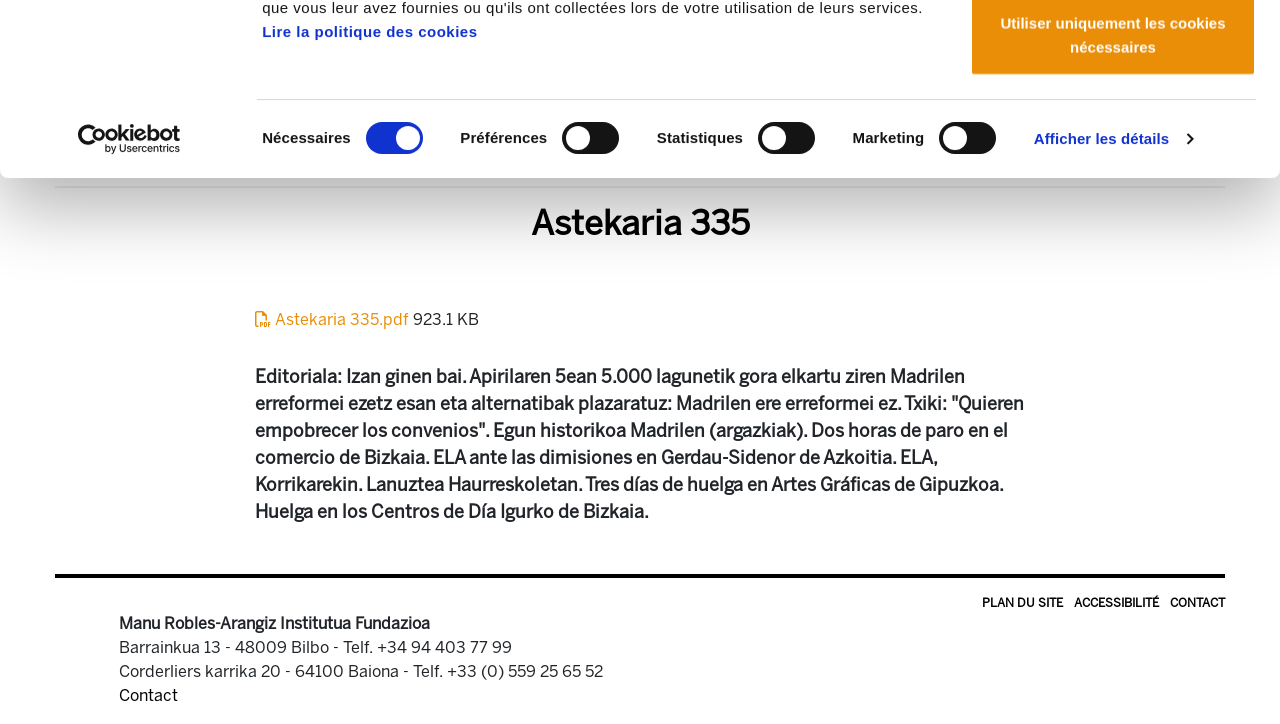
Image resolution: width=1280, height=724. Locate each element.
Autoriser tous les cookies (1113, 52)
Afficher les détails (1101, 299)
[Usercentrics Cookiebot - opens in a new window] (129, 300)
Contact (1197, 603)
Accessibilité (1116, 603)
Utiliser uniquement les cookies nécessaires (1112, 195)
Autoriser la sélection (1113, 118)
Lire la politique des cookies (369, 192)
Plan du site (1022, 603)
